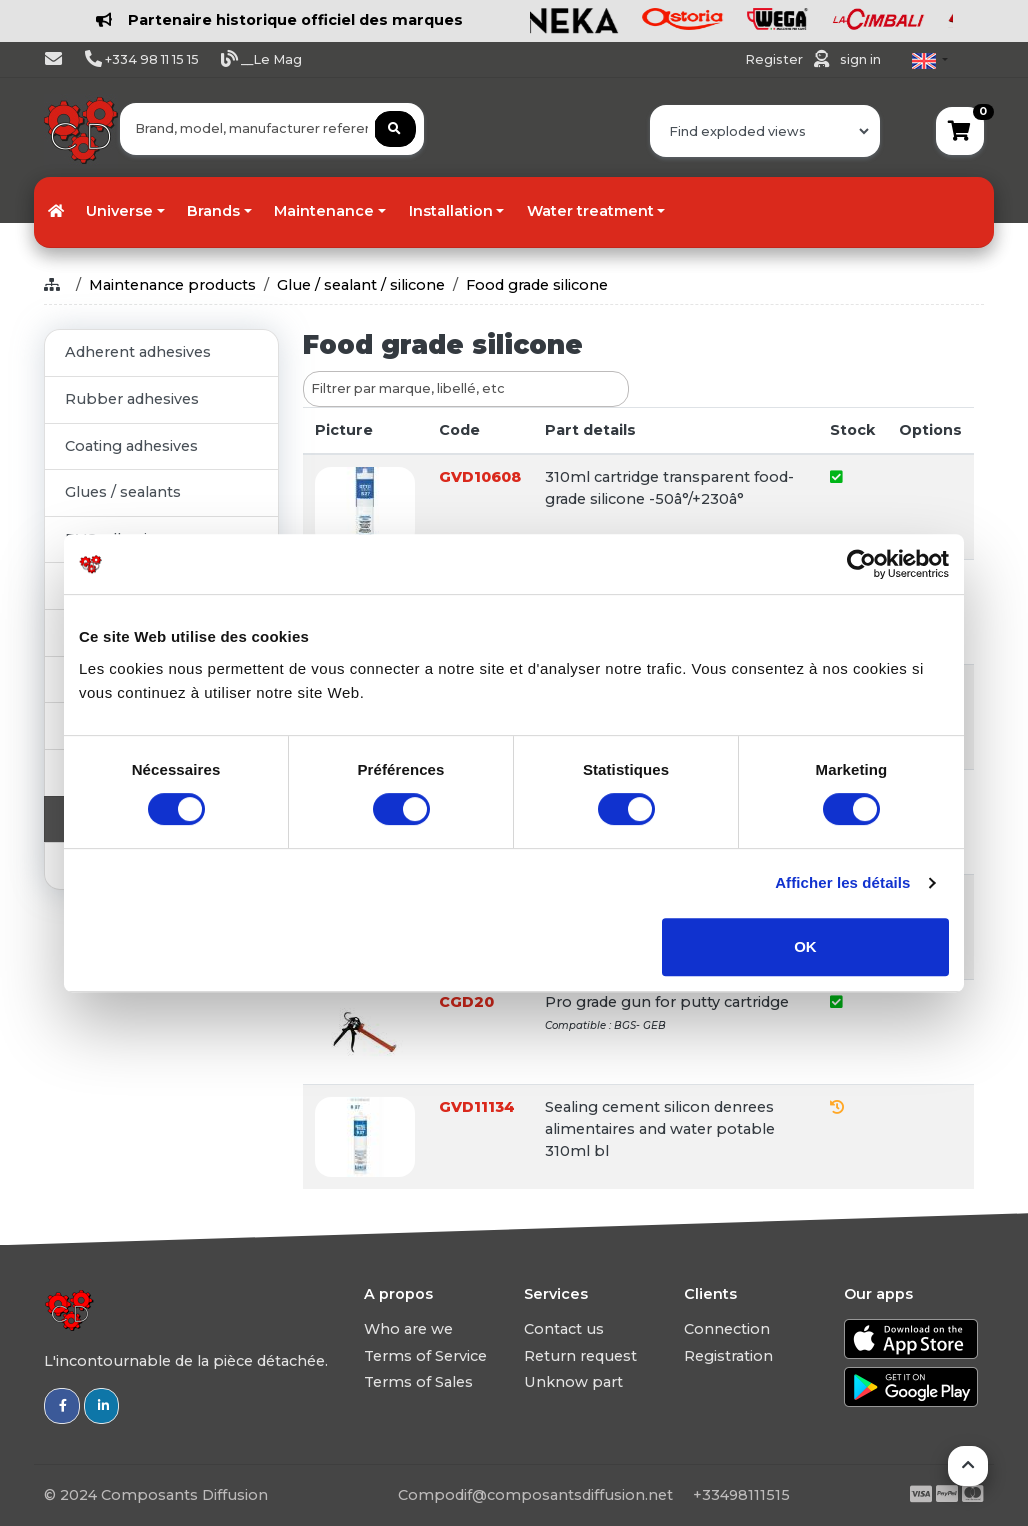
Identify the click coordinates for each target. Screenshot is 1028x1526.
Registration (728, 1356)
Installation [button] (451, 211)
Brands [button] (213, 211)
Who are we (408, 1329)
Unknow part (573, 1382)
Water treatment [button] (590, 211)
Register (775, 59)
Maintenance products (172, 285)
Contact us (564, 1329)
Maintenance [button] (324, 211)
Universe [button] (119, 211)
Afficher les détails (842, 882)
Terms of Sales (418, 1382)
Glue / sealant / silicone (361, 285)
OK (805, 946)
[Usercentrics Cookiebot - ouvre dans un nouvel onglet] (861, 564)
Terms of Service (425, 1356)
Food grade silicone (537, 285)
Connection (727, 1329)
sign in (860, 59)
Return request (580, 1356)
